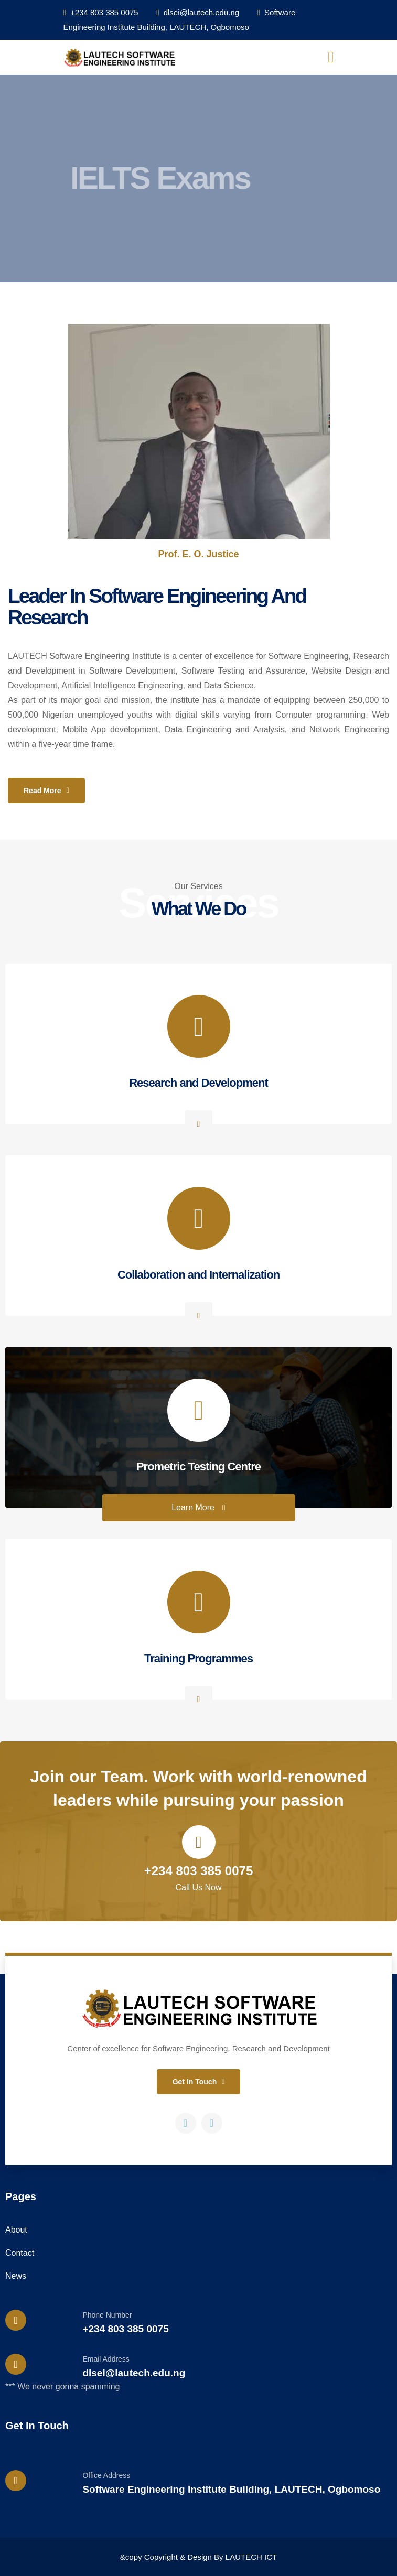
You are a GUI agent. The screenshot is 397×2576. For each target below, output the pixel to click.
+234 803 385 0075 (100, 12)
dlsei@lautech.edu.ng (197, 12)
